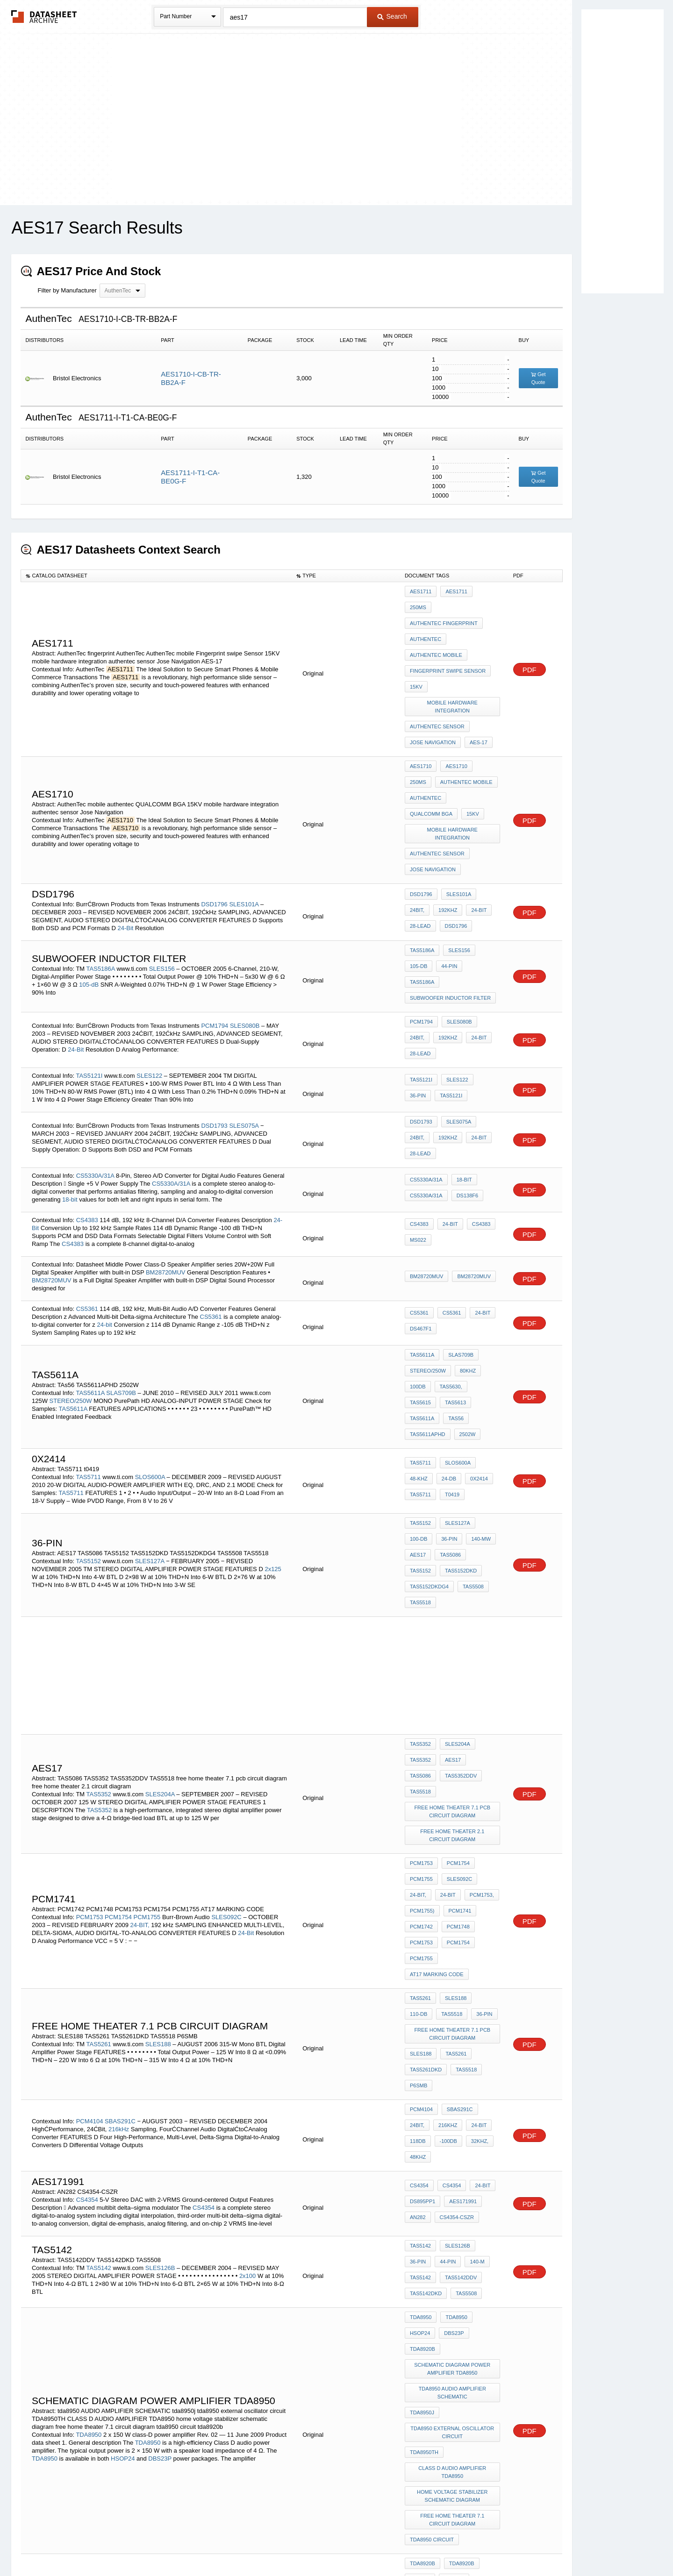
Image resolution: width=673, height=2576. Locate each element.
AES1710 (420, 713)
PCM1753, (477, 1670)
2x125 (273, 1399)
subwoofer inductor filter (450, 897)
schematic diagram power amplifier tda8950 (453, 2050)
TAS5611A (90, 1256)
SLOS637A (151, 2318)
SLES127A (150, 1391)
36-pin (450, 1767)
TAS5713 (88, 2318)
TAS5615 (482, 1259)
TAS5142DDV (426, 1985)
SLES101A (244, 820)
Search (392, 16)
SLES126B (161, 1975)
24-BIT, (140, 1694)
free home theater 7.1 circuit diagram (453, 2178)
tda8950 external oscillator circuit (453, 2104)
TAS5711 (88, 1323)
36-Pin (486, 973)
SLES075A (244, 1010)
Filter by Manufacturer (66, 290)
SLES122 (150, 965)
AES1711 (420, 591)
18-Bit (462, 1062)
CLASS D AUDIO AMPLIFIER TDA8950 (453, 2137)
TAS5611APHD (427, 1284)
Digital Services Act (427, 2544)
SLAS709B (121, 1256)
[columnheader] (156, 575)
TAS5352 (98, 1592)
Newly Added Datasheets (183, 2544)
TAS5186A (100, 877)
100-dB (488, 1370)
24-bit (104, 1203)
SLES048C (151, 2362)
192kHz (419, 827)
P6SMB (418, 1825)
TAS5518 (453, 1420)
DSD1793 (214, 1010)
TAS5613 (420, 1271)
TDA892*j (421, 2253)
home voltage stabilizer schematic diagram (453, 2158)
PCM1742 (421, 1696)
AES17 (477, 1382)
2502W (465, 1284)
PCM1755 (147, 1686)
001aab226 (423, 2299)
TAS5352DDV (426, 1584)
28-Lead (477, 827)
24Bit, (489, 1846)
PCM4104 (89, 1845)
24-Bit (125, 843)
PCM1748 (455, 1696)
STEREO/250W (71, 1263)
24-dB (446, 1327)
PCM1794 (214, 921)
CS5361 (87, 1187)
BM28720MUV (166, 1151)
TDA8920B (453, 2034)
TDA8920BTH (465, 2241)
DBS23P (160, 2137)
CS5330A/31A (95, 1054)
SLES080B (245, 921)
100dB (418, 1259)
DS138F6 (465, 1074)
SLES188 (159, 1790)
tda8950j (422, 2088)
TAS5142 (98, 1975)
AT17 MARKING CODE (437, 1733)
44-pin (418, 1972)
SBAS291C (121, 1845)
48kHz (476, 1871)
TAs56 (486, 1271)
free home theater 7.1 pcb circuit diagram (453, 1600)
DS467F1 (420, 1207)
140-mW (447, 1382)
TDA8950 (88, 2113)
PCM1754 (118, 1686)
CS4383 (87, 1099)
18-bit (70, 1078)
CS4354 (87, 1910)
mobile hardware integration (453, 667)
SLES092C (227, 1686)
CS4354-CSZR (454, 1926)
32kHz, (447, 1871)
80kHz (465, 1246)
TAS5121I (89, 965)
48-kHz (419, 1327)
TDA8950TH (424, 2121)
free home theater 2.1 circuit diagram (453, 1621)
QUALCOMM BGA (474, 738)
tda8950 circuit (432, 2195)
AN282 (418, 1926)
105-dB (89, 893)
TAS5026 (127, 2378)
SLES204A (161, 1592)
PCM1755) (422, 1683)
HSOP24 (123, 2137)
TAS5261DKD (426, 1812)
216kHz (118, 1853)
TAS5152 (88, 1391)
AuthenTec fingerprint (444, 604)
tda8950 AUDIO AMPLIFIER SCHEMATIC (453, 2071)
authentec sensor (437, 680)
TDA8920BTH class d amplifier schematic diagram (453, 2270)
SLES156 (163, 877)
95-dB (46, 2378)
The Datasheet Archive (44, 16)
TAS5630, (448, 1259)
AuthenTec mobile (436, 629)
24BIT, (487, 815)
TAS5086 (420, 1395)
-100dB (418, 1871)
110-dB (484, 1754)
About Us (510, 2544)
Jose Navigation (433, 692)
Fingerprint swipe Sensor (448, 642)
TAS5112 (88, 2362)
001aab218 (451, 2287)
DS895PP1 (422, 1914)
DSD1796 (214, 820)
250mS (485, 591)
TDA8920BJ (423, 2241)
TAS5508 (420, 1420)
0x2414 (474, 1327)
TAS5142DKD (469, 1985)
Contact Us (476, 2544)
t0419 (450, 1340)
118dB (475, 1858)
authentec (425, 738)
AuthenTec (425, 616)
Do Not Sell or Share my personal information (332, 2544)
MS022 (418, 1119)
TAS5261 (98, 1790)
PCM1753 (89, 1686)
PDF (529, 643)
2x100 (247, 1983)
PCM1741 (457, 1683)
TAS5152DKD (426, 1407)
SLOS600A (151, 1323)
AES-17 (476, 692)
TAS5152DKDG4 (472, 1407)
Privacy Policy (244, 2544)
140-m (444, 1972)
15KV (416, 654)
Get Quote (538, 378)
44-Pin (418, 884)
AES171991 (460, 1914)
